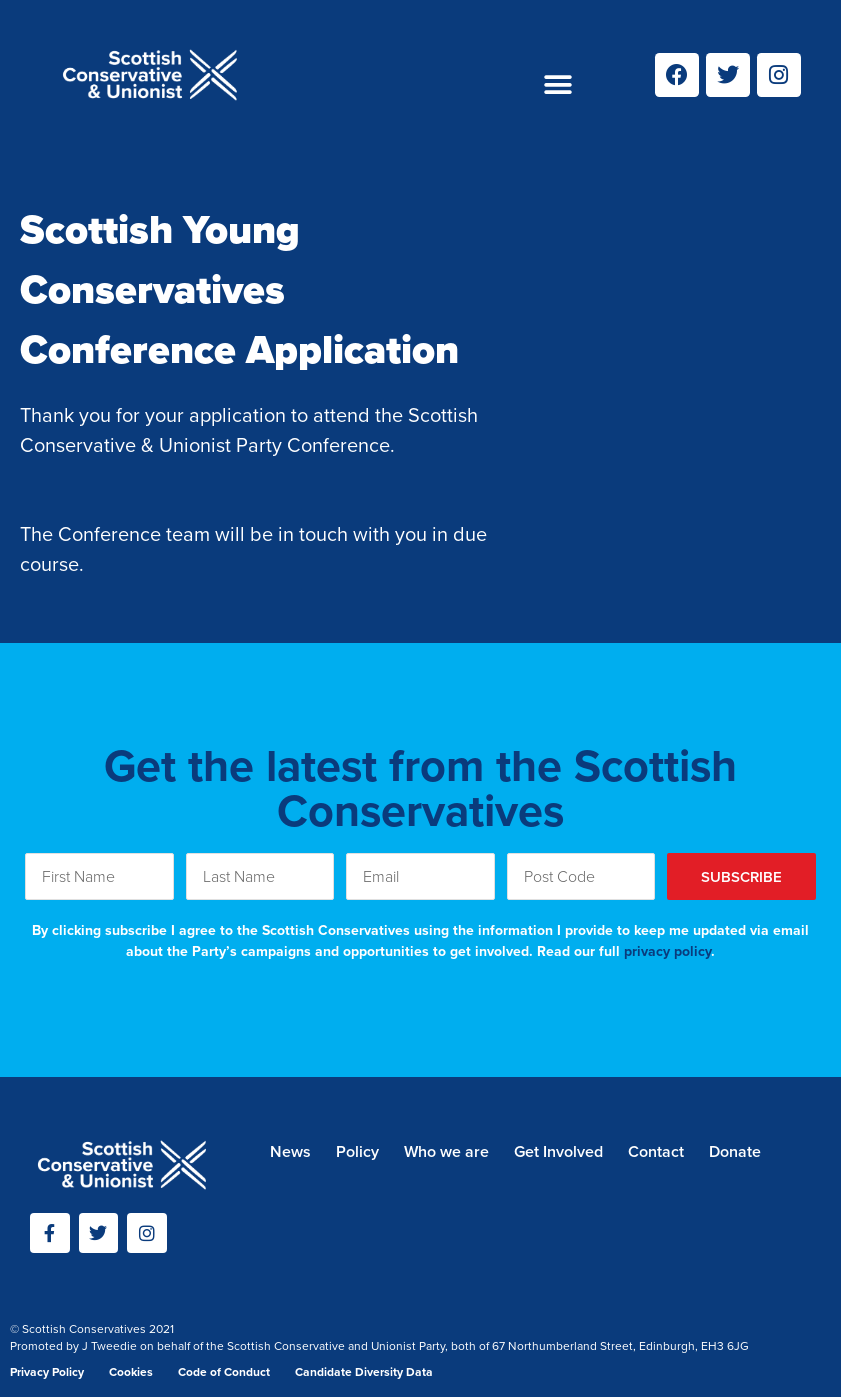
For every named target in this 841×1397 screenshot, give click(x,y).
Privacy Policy (47, 1372)
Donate (735, 1151)
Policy (357, 1151)
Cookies (131, 1372)
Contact (656, 1151)
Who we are (446, 1151)
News (290, 1151)
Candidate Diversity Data (364, 1372)
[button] (558, 85)
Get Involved (558, 1151)
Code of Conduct (224, 1372)
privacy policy (667, 951)
